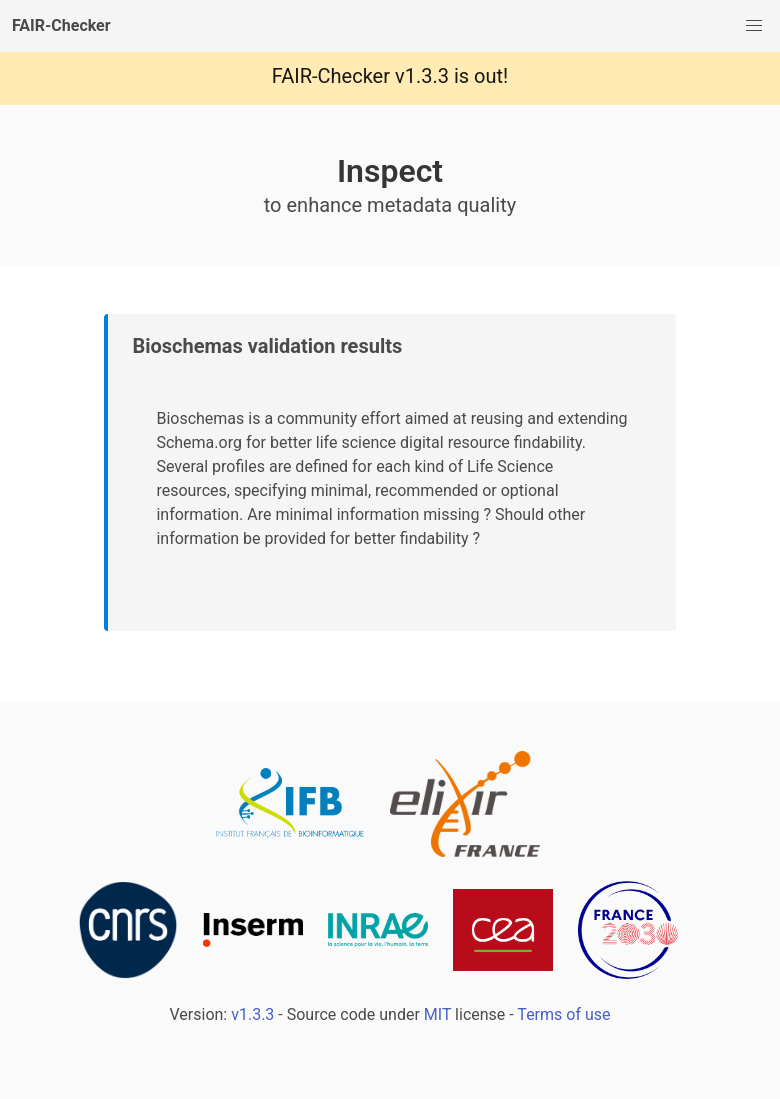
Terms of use (563, 1014)
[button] (754, 26)
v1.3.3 (422, 76)
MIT (437, 1014)
